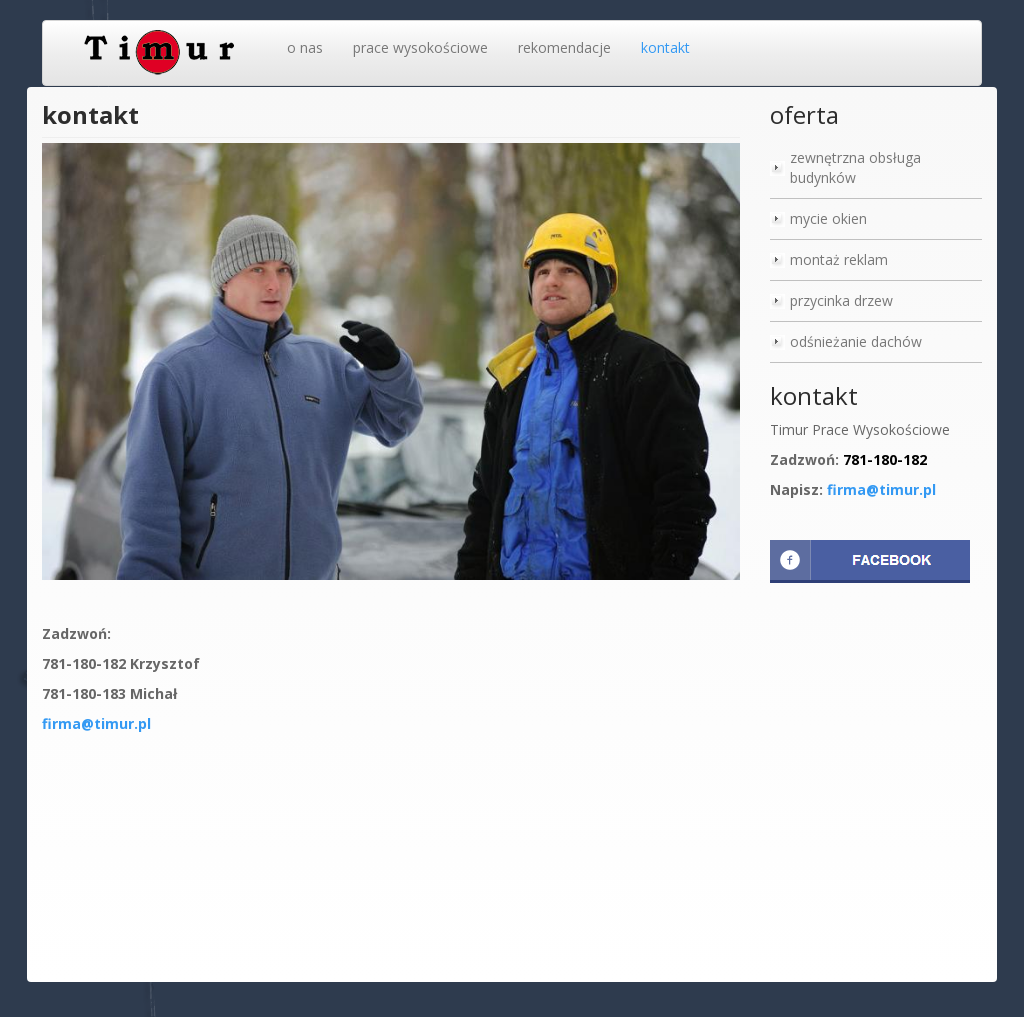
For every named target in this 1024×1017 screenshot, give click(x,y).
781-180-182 (885, 459)
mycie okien (828, 218)
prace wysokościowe (420, 47)
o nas (305, 47)
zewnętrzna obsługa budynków (855, 167)
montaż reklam (839, 259)
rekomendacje (564, 47)
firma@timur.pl (96, 723)
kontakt (665, 47)
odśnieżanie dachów (856, 341)
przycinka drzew (841, 300)
